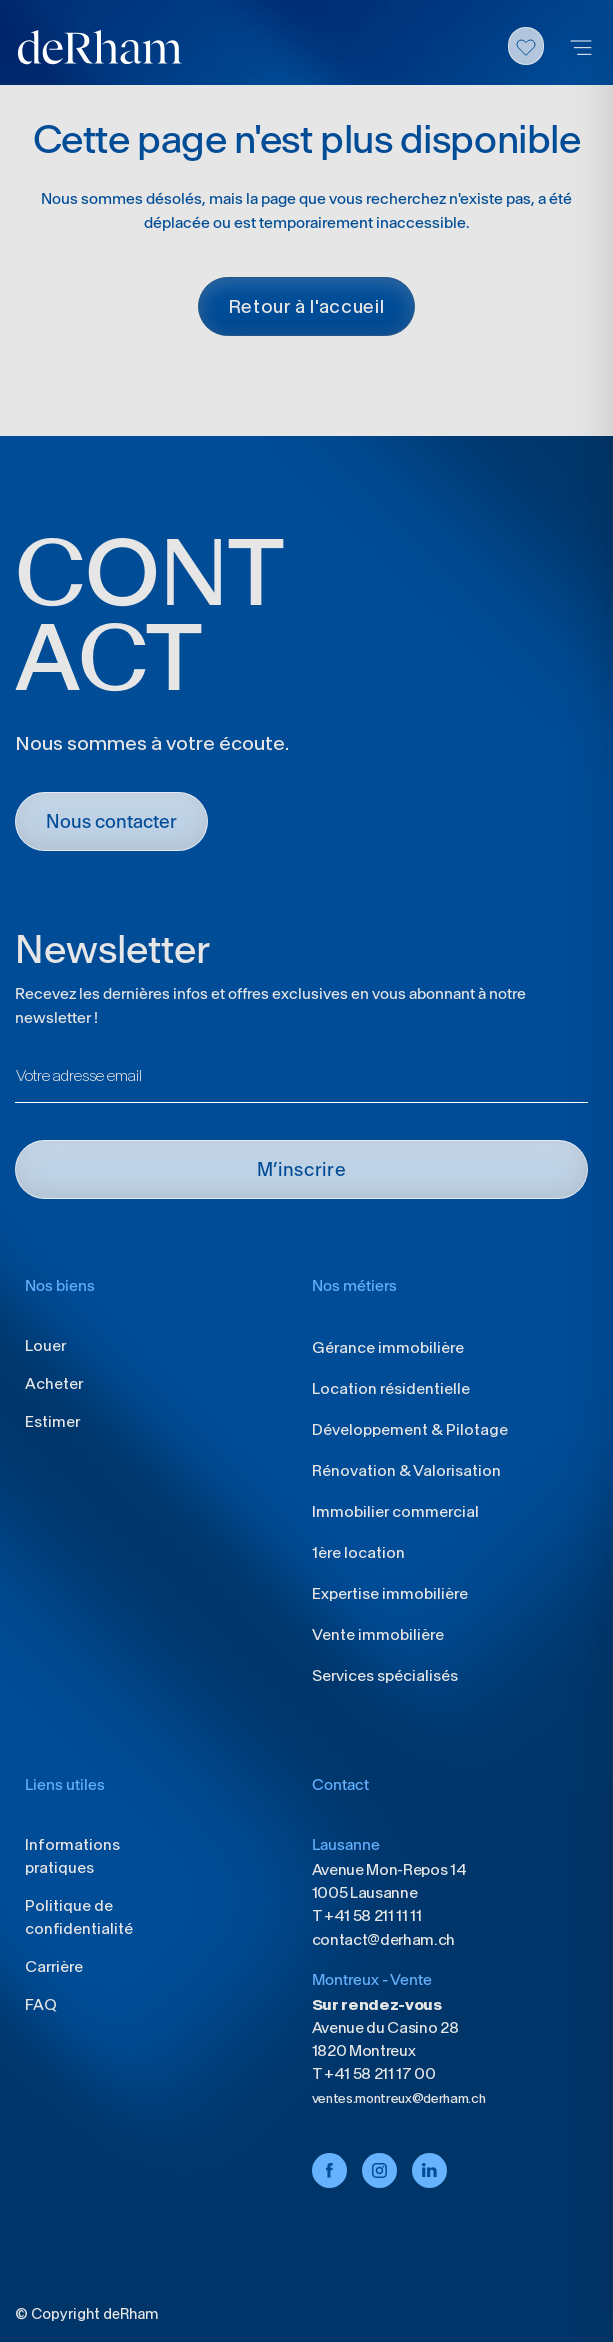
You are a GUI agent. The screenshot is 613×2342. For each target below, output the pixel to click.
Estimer (52, 1421)
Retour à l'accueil (307, 306)
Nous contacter (111, 821)
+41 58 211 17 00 (378, 2073)
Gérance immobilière (388, 1347)
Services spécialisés (385, 1675)
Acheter (54, 1383)
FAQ (41, 2004)
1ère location (358, 1552)
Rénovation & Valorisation (406, 1470)
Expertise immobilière (390, 1593)
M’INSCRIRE (301, 1169)
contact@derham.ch (384, 1939)
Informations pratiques (72, 1856)
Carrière (54, 1966)
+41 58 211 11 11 (371, 1915)
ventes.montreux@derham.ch (399, 2098)
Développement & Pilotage (410, 1429)
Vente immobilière (378, 1634)
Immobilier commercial (395, 1511)
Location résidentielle (391, 1388)
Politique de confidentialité (79, 1917)
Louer (45, 1345)
